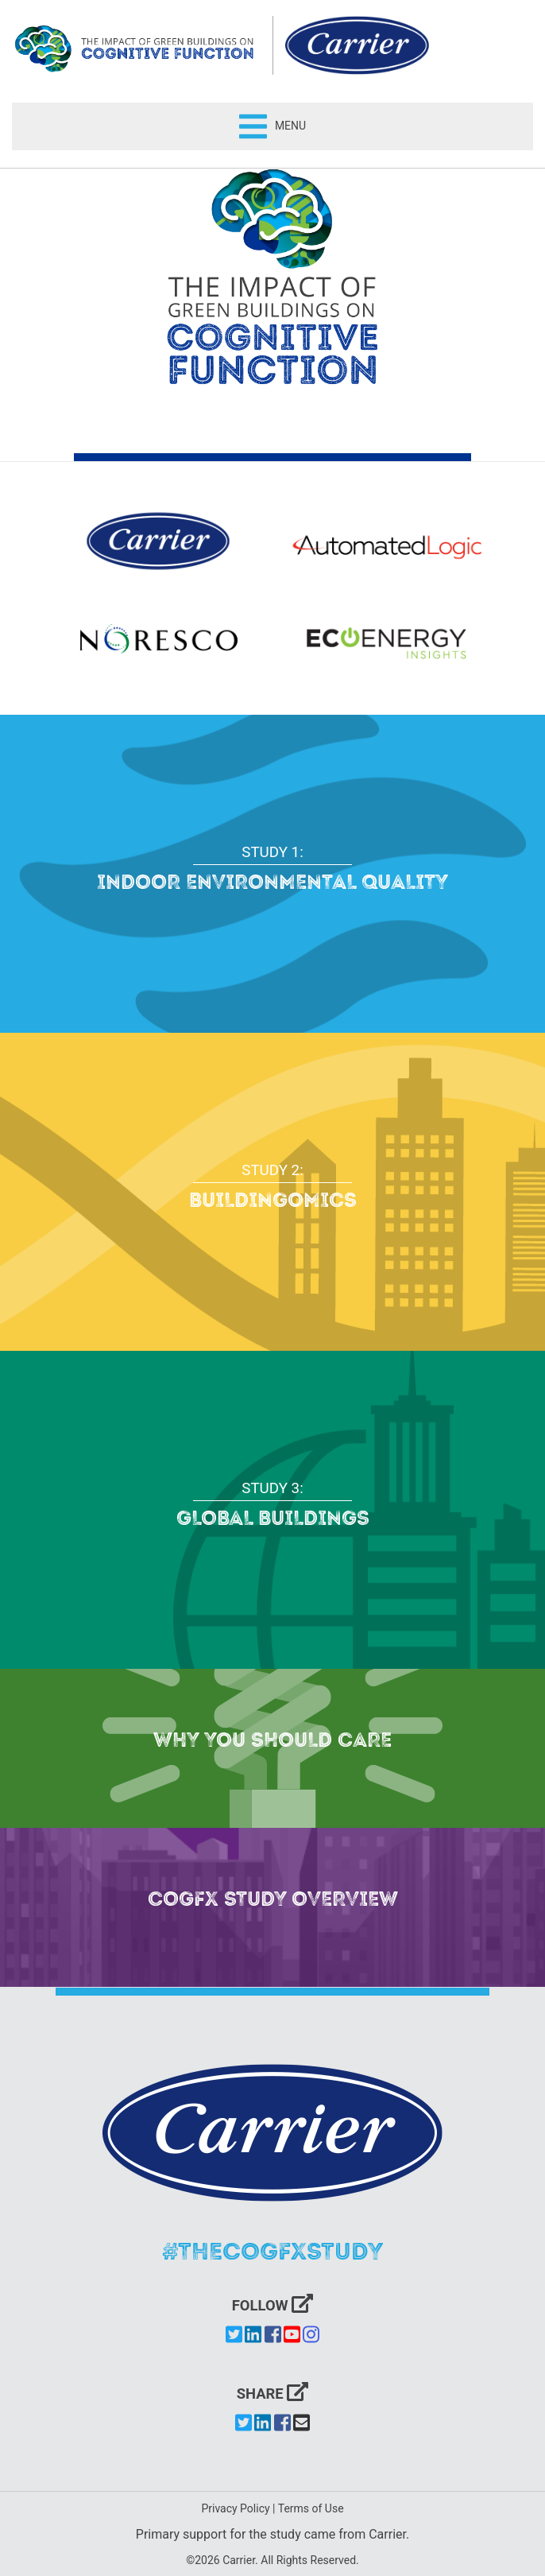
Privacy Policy (235, 2508)
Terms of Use (311, 2508)
